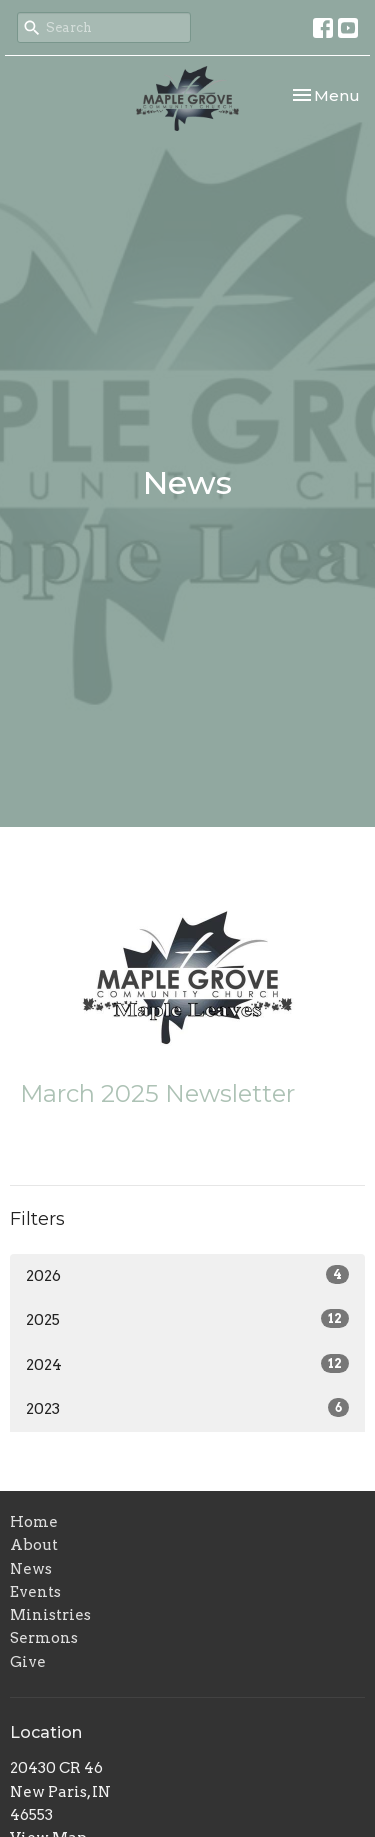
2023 (187, 1408)
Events (35, 1592)
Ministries (50, 1615)
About (34, 1545)
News (31, 1569)
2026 (187, 1275)
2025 (187, 1319)
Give (28, 1662)
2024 (187, 1364)
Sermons (44, 1638)
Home (34, 1522)
